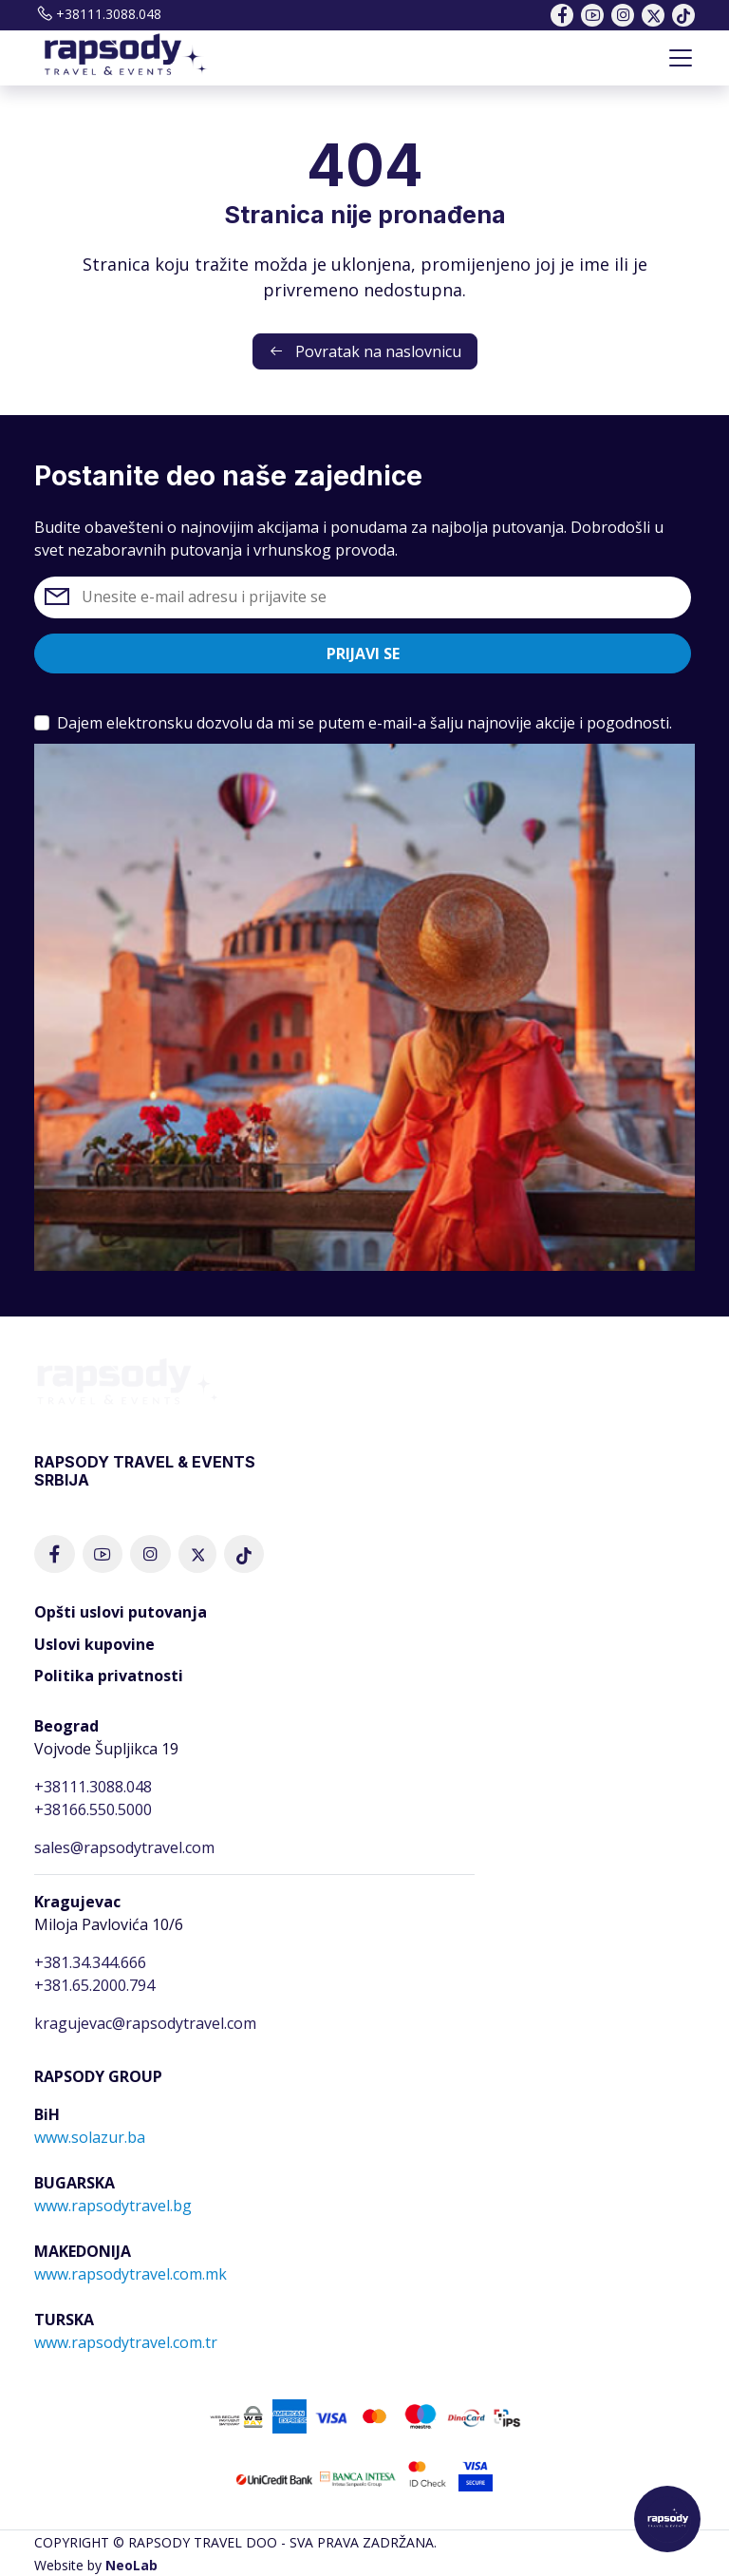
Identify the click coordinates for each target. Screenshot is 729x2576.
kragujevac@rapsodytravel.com (145, 2023)
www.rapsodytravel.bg (113, 2205)
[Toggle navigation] (680, 58)
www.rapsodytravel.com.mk (130, 2273)
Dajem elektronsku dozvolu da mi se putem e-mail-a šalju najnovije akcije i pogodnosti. (364, 722)
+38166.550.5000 (93, 1809)
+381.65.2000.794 (94, 1985)
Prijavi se (363, 653)
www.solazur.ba (89, 2137)
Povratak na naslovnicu (365, 351)
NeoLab (131, 2565)
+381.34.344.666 (90, 1962)
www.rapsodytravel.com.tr (125, 2342)
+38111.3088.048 (97, 14)
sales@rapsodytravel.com (124, 1847)
